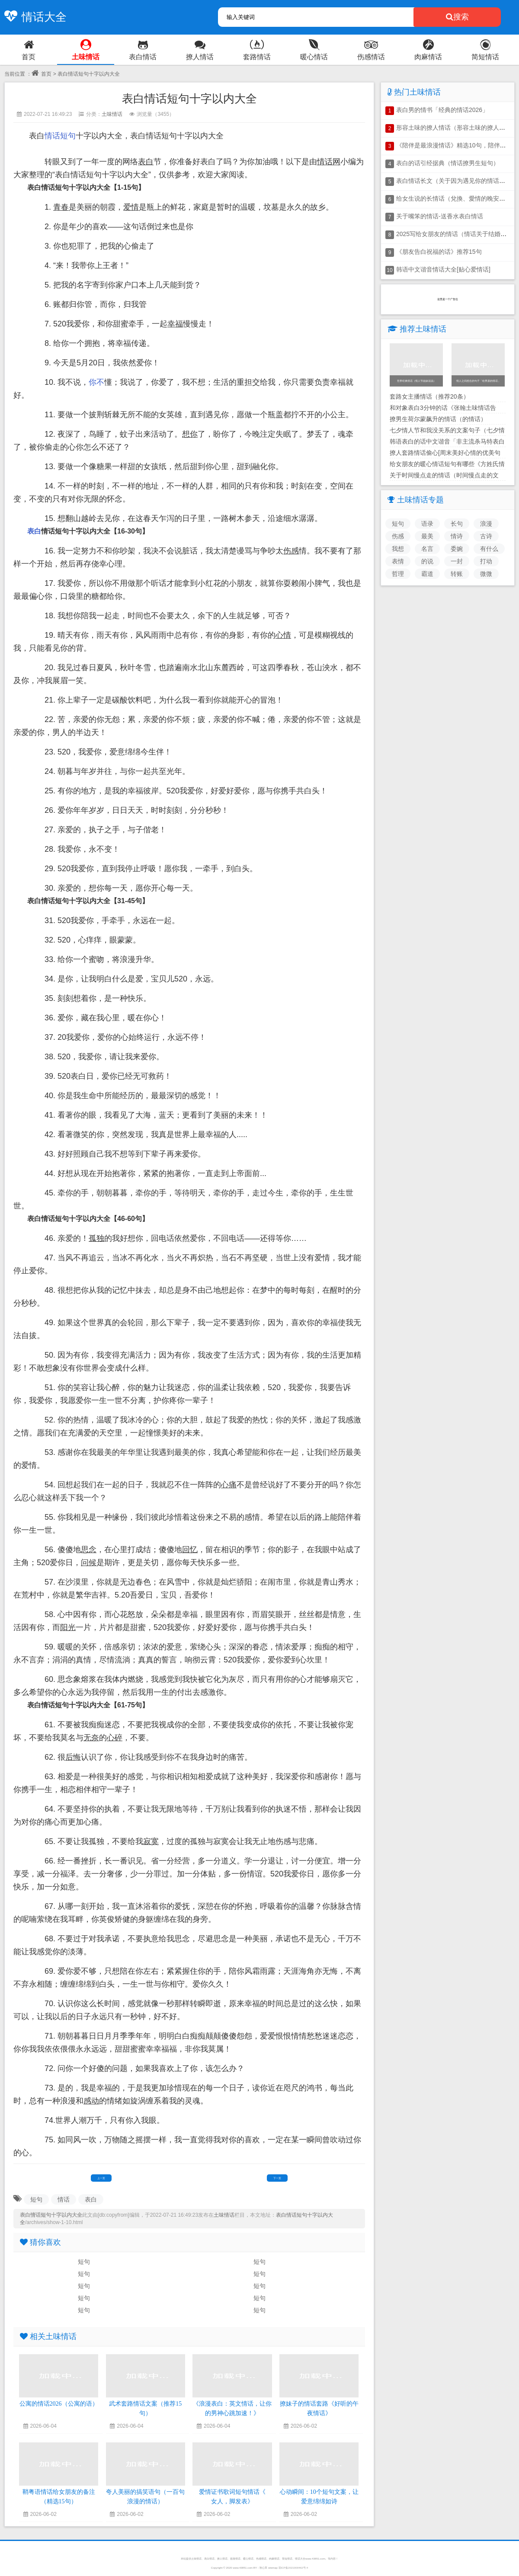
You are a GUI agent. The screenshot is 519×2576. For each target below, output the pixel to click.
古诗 (486, 536)
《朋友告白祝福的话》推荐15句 (439, 251)
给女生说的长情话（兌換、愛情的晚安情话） (456, 198)
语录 (427, 523)
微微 (486, 573)
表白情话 (209, 2558)
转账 (457, 573)
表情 (398, 561)
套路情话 (235, 2558)
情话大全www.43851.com (310, 2558)
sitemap (273, 2567)
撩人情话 (222, 2558)
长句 (457, 523)
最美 (427, 536)
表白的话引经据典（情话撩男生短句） (447, 163)
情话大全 (33, 16)
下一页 (277, 2178)
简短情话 (287, 2558)
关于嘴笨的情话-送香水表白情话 (439, 216)
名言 (427, 548)
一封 (457, 561)
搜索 (457, 17)
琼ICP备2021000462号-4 (293, 2567)
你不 (96, 382)
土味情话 (112, 114)
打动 (486, 561)
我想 (398, 548)
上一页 (101, 2178)
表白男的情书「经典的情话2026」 (442, 109)
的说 (427, 561)
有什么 (489, 548)
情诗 (457, 536)
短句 (68, 135)
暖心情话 (248, 2558)
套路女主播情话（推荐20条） (429, 396)
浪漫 (486, 523)
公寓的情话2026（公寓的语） (58, 2403)
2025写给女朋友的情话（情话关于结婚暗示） (457, 233)
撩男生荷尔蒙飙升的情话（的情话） (438, 418)
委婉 (457, 548)
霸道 (427, 573)
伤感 (398, 536)
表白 (34, 531)
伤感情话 (261, 2558)
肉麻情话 (274, 2558)
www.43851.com (243, 2567)
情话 (52, 135)
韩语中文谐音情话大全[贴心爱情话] (443, 269)
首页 (41, 74)
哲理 (398, 573)
